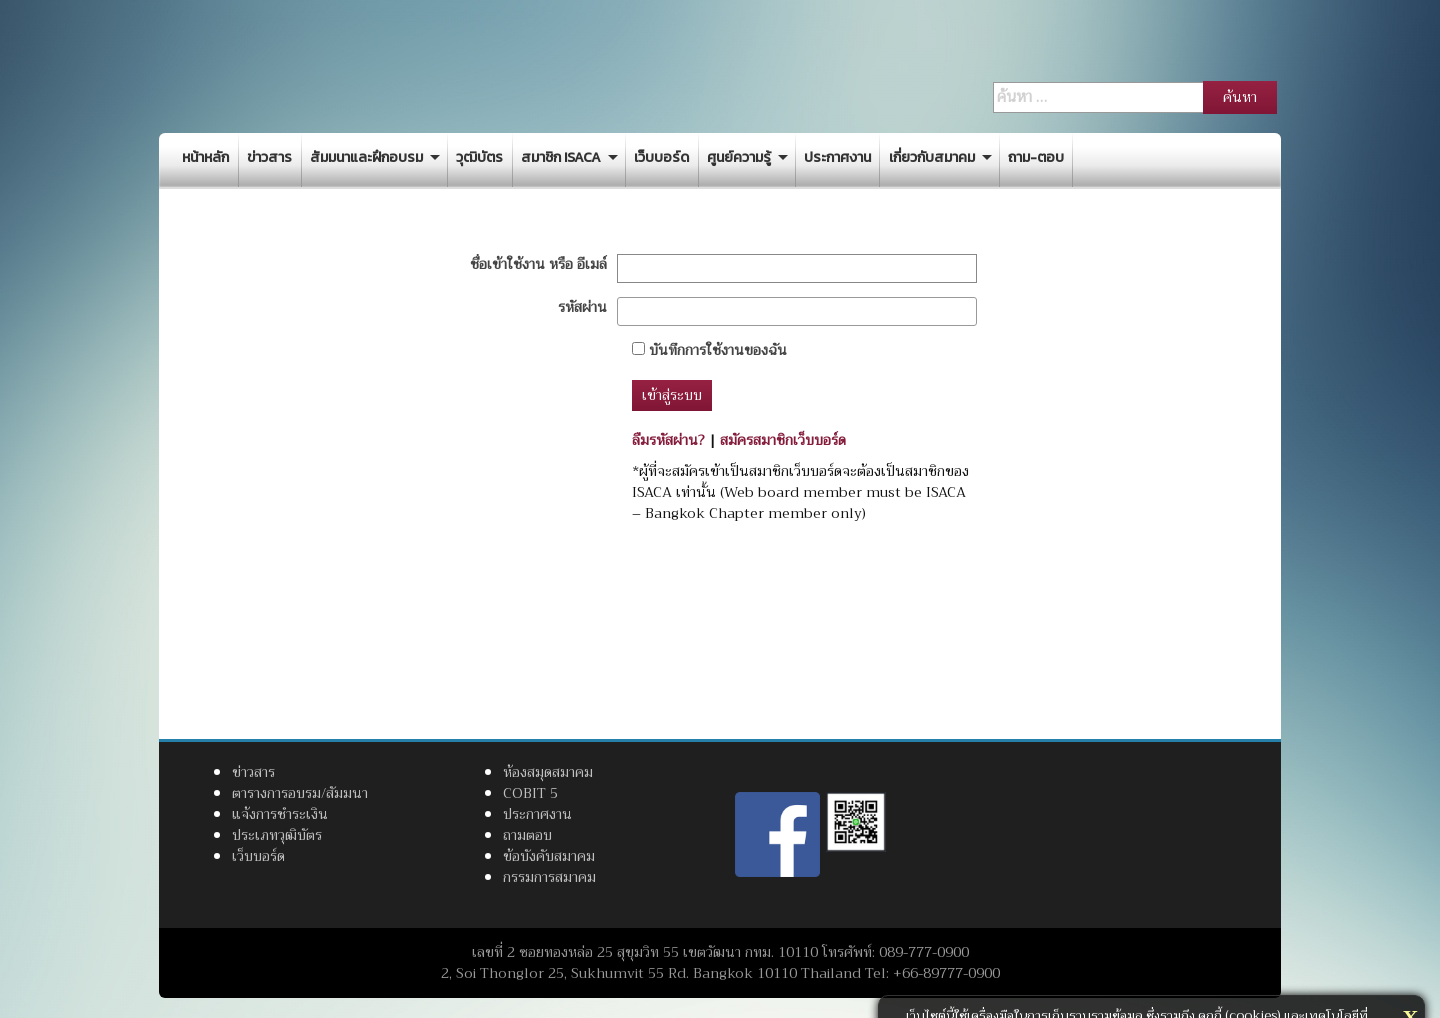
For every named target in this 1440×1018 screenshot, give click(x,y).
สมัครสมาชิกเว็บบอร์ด (783, 440)
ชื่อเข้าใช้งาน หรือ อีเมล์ (538, 264)
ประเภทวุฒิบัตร (277, 835)
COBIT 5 (530, 793)
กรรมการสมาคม (549, 877)
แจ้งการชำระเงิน (280, 814)
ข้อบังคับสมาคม (549, 856)
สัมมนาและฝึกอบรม (366, 157)
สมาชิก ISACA (561, 157)
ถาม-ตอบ (1036, 157)
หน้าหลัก (205, 157)
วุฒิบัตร (479, 157)
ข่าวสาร (269, 157)
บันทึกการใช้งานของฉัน (709, 350)
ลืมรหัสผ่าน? (668, 440)
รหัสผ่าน (582, 307)
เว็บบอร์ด (661, 157)
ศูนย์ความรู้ (739, 157)
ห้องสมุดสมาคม (548, 772)
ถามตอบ (527, 835)
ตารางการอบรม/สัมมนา (300, 793)
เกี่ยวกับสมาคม (932, 157)
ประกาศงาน (837, 157)
